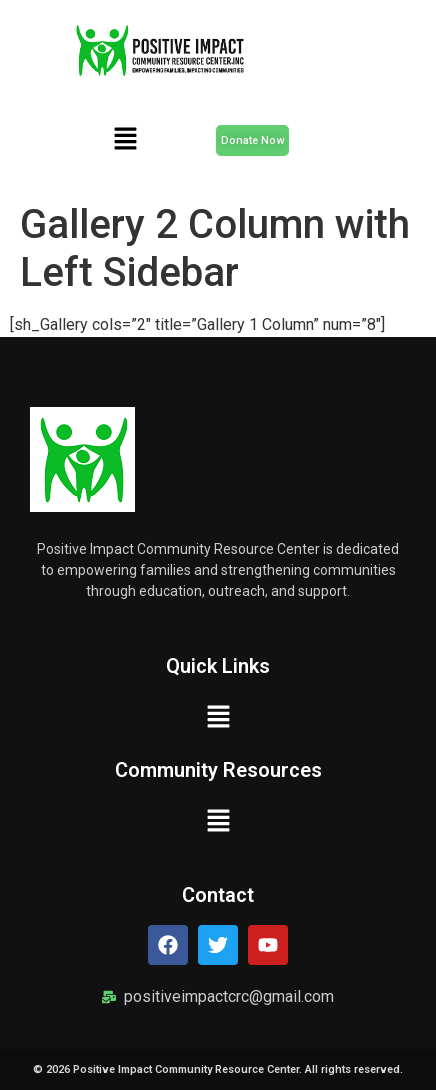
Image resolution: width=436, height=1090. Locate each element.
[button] (125, 140)
